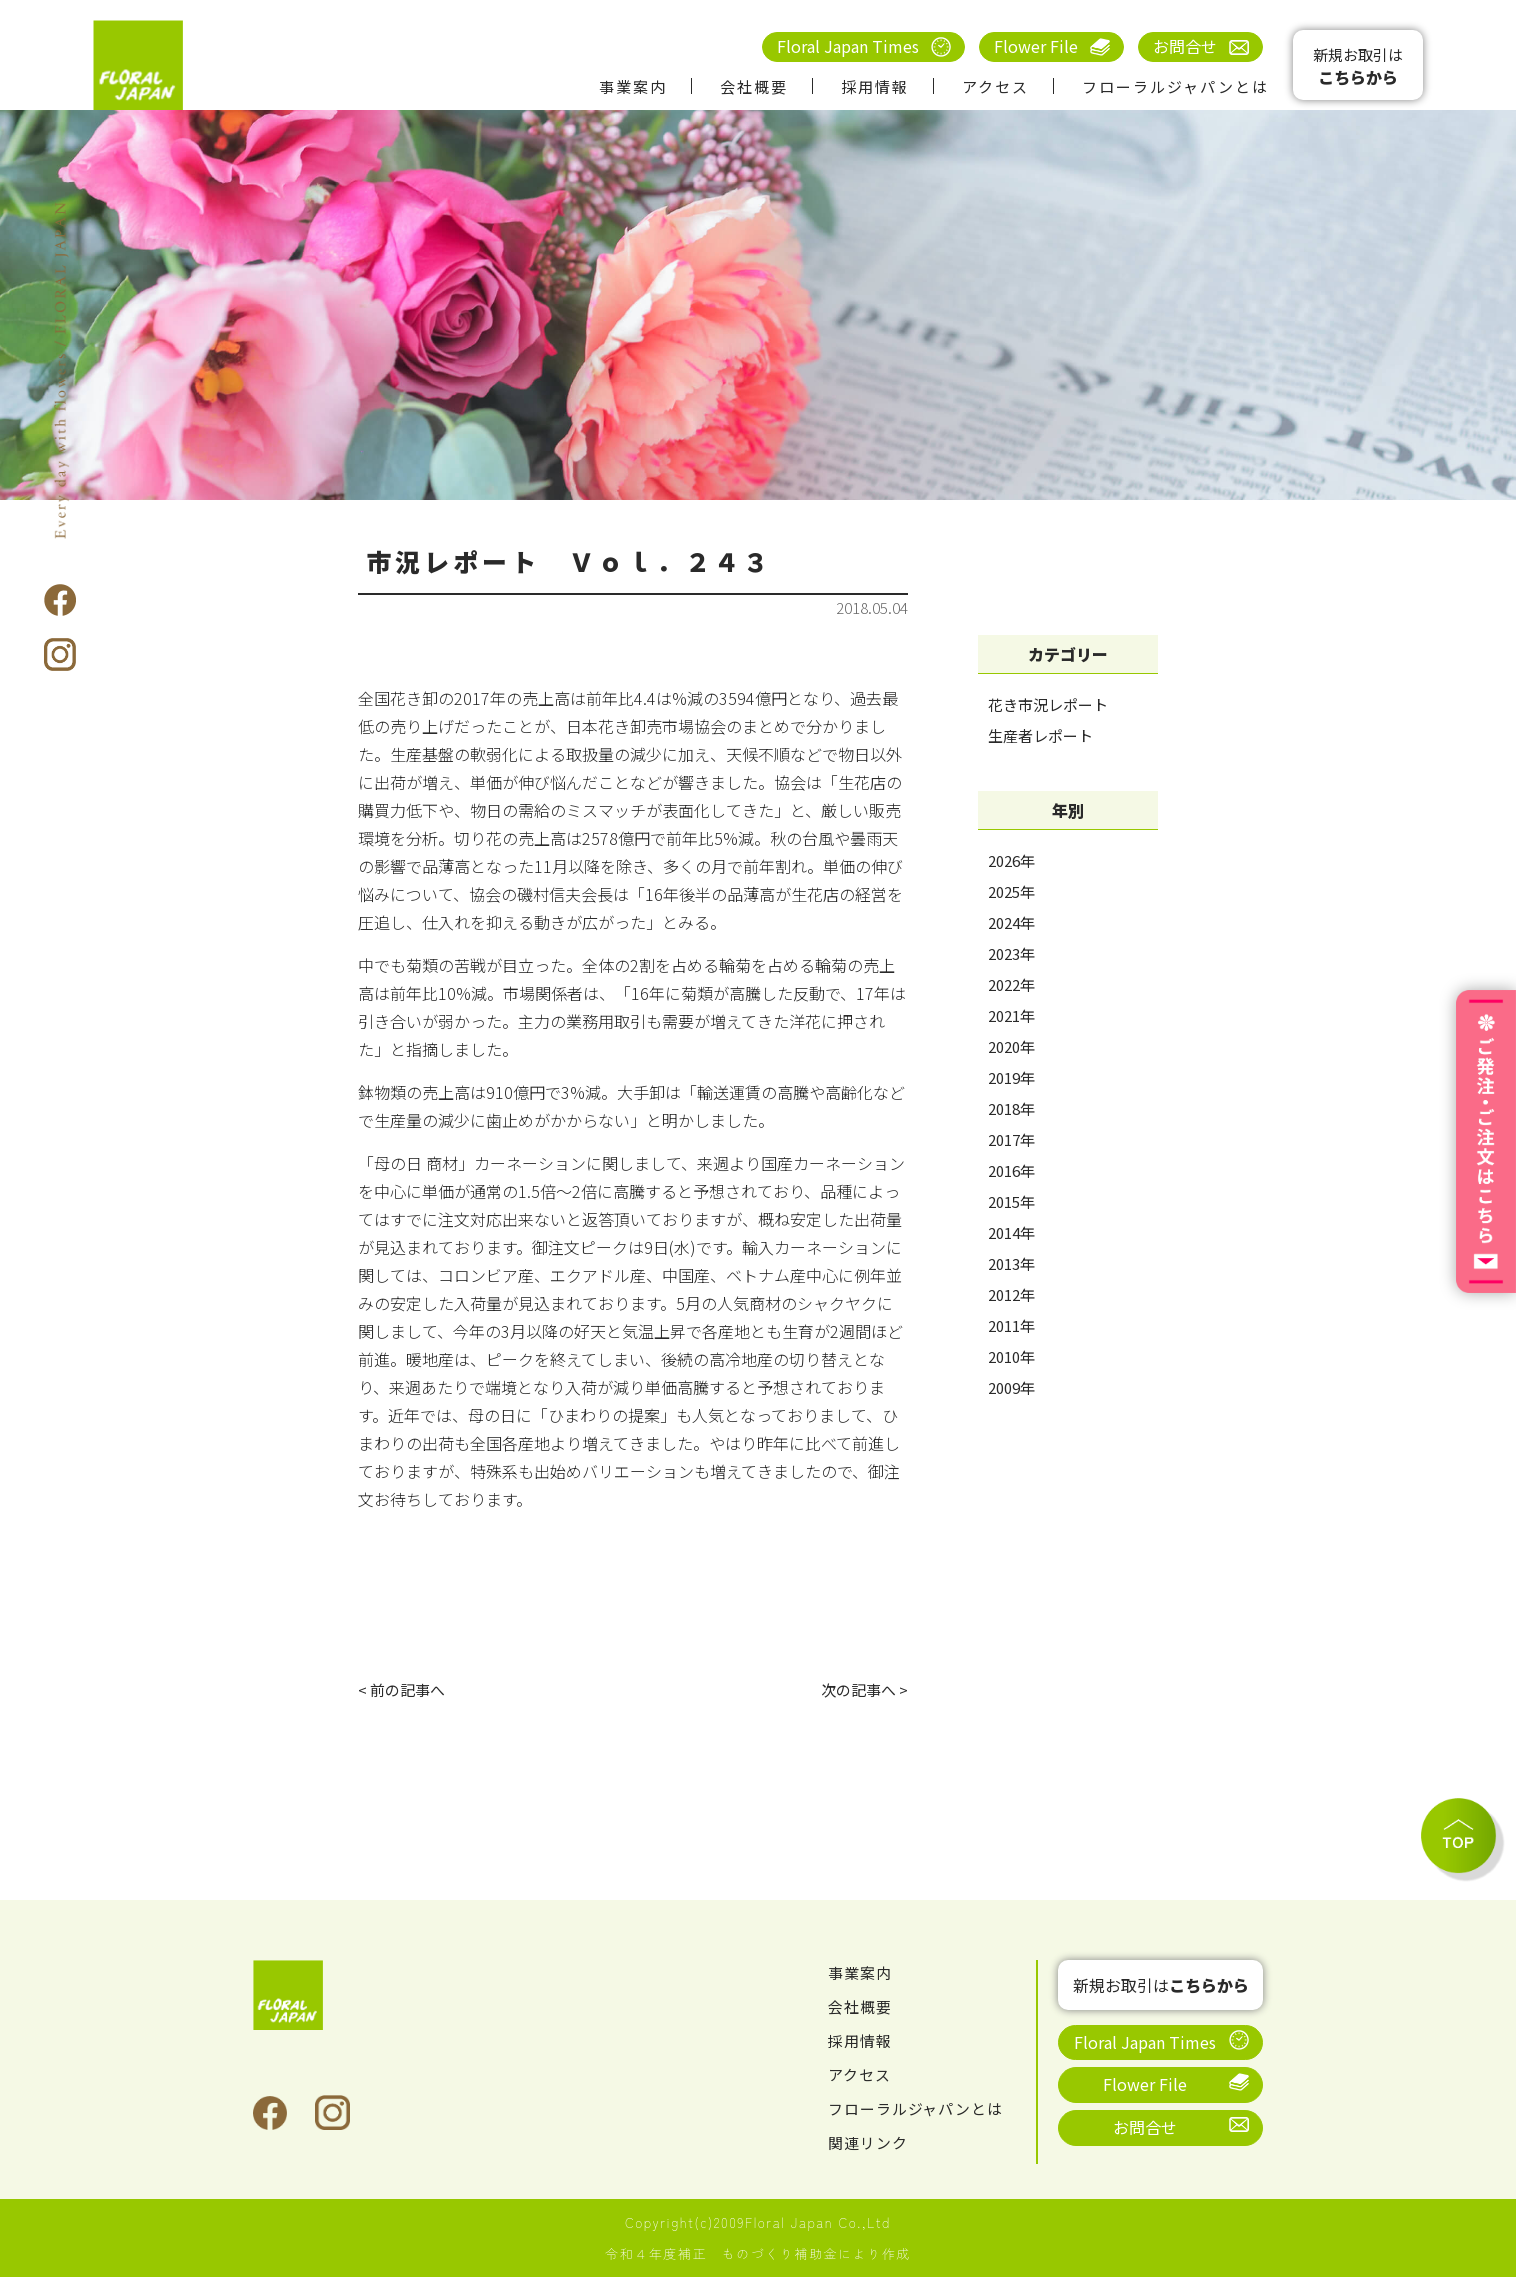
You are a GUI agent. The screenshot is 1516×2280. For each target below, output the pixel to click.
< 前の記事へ (404, 1691)
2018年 (1011, 1108)
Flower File (1036, 46)
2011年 (1011, 1325)
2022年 (1011, 984)
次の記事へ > (861, 1691)
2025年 (1011, 891)
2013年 (1011, 1263)
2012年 (1011, 1294)
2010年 (1011, 1356)
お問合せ (1185, 46)
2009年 (1011, 1387)
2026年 (1011, 860)
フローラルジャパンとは (1175, 86)
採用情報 (875, 86)
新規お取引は (1358, 66)
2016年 (1011, 1170)
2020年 (1011, 1046)
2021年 (1011, 1015)
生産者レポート (1040, 735)
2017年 (1011, 1139)
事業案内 (633, 86)
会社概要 (754, 86)
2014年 (1011, 1232)
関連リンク (870, 2145)
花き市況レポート (1048, 704)
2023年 (1011, 953)
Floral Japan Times (848, 46)
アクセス (995, 86)
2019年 (1011, 1077)
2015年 (1011, 1201)
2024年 (1011, 922)
